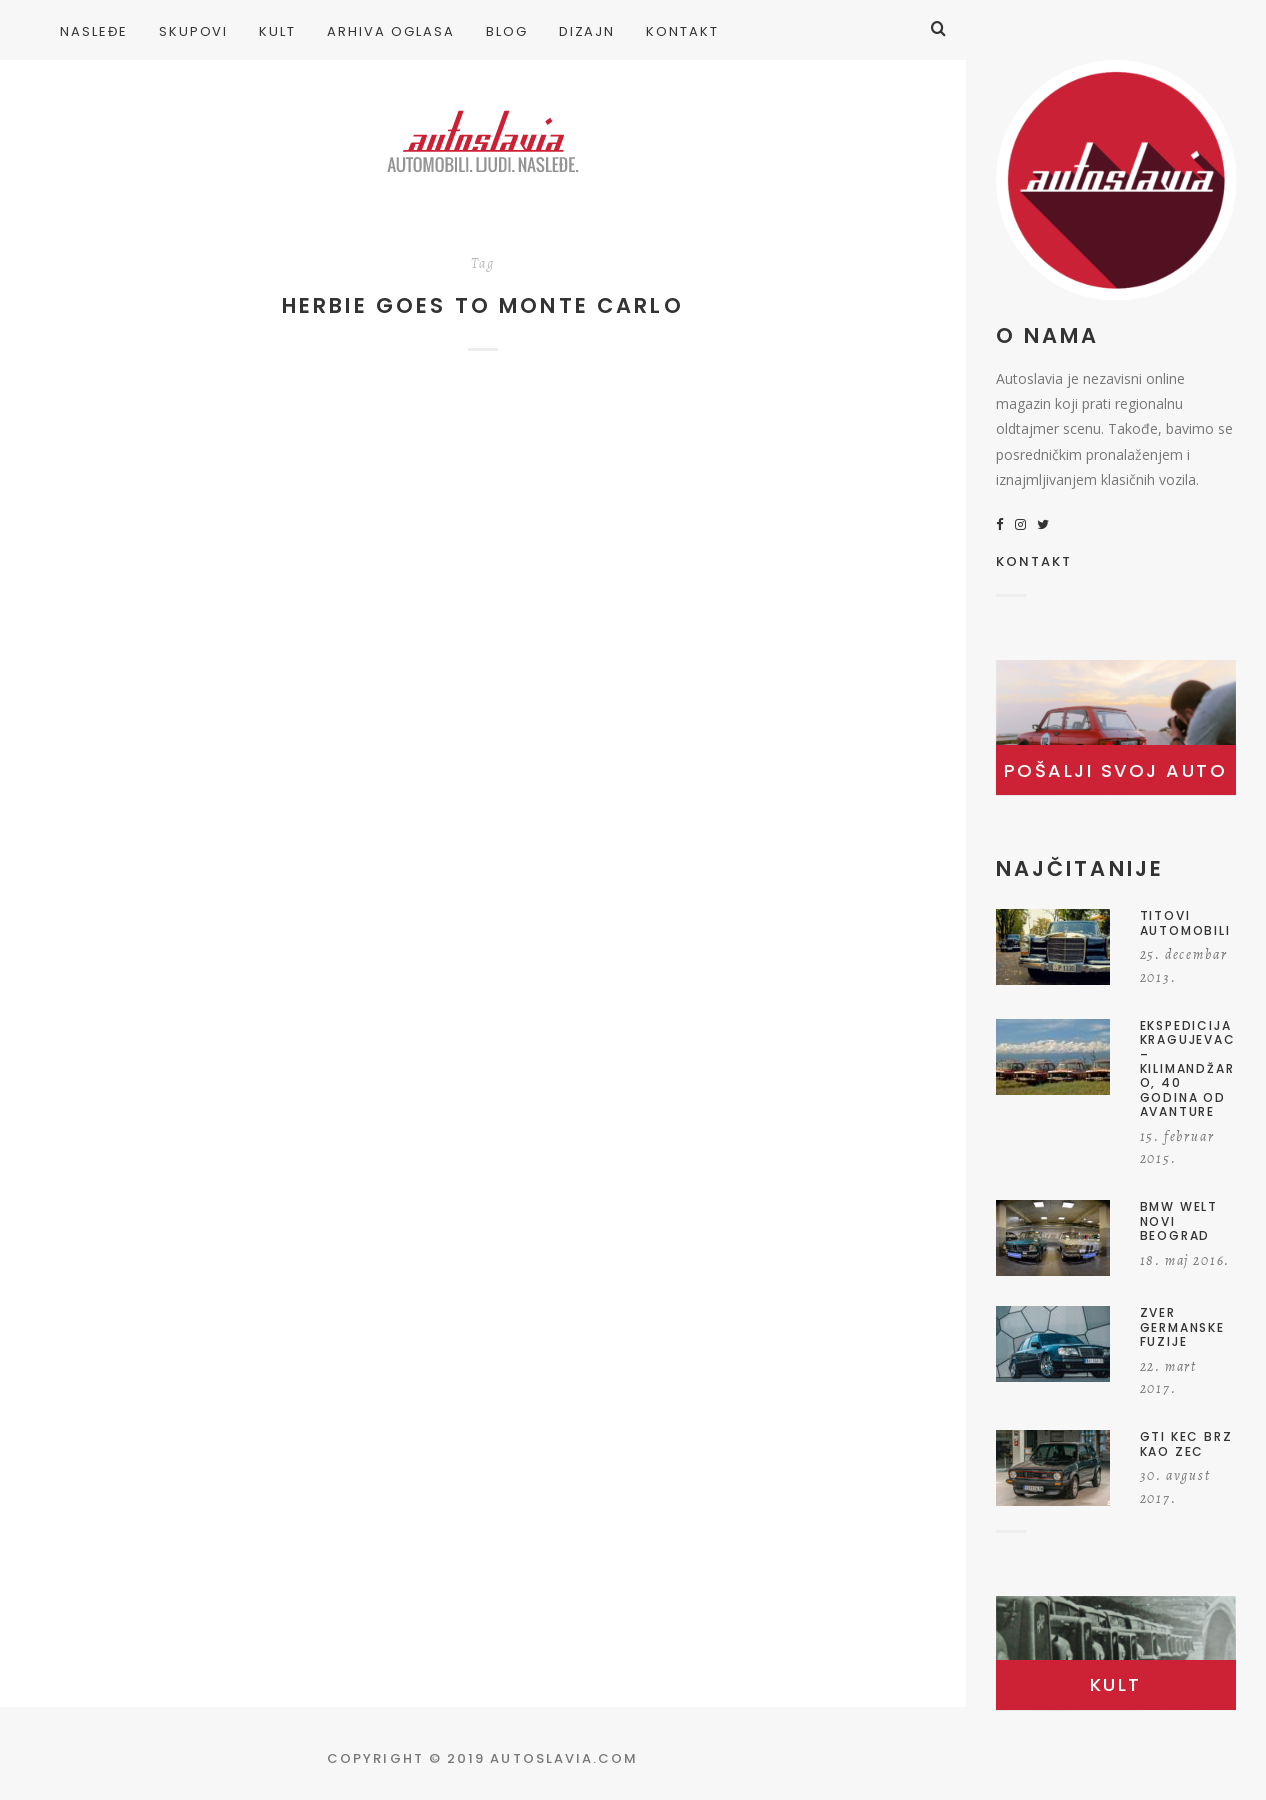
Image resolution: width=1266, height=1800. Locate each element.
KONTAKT (1034, 563)
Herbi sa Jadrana (193, 618)
